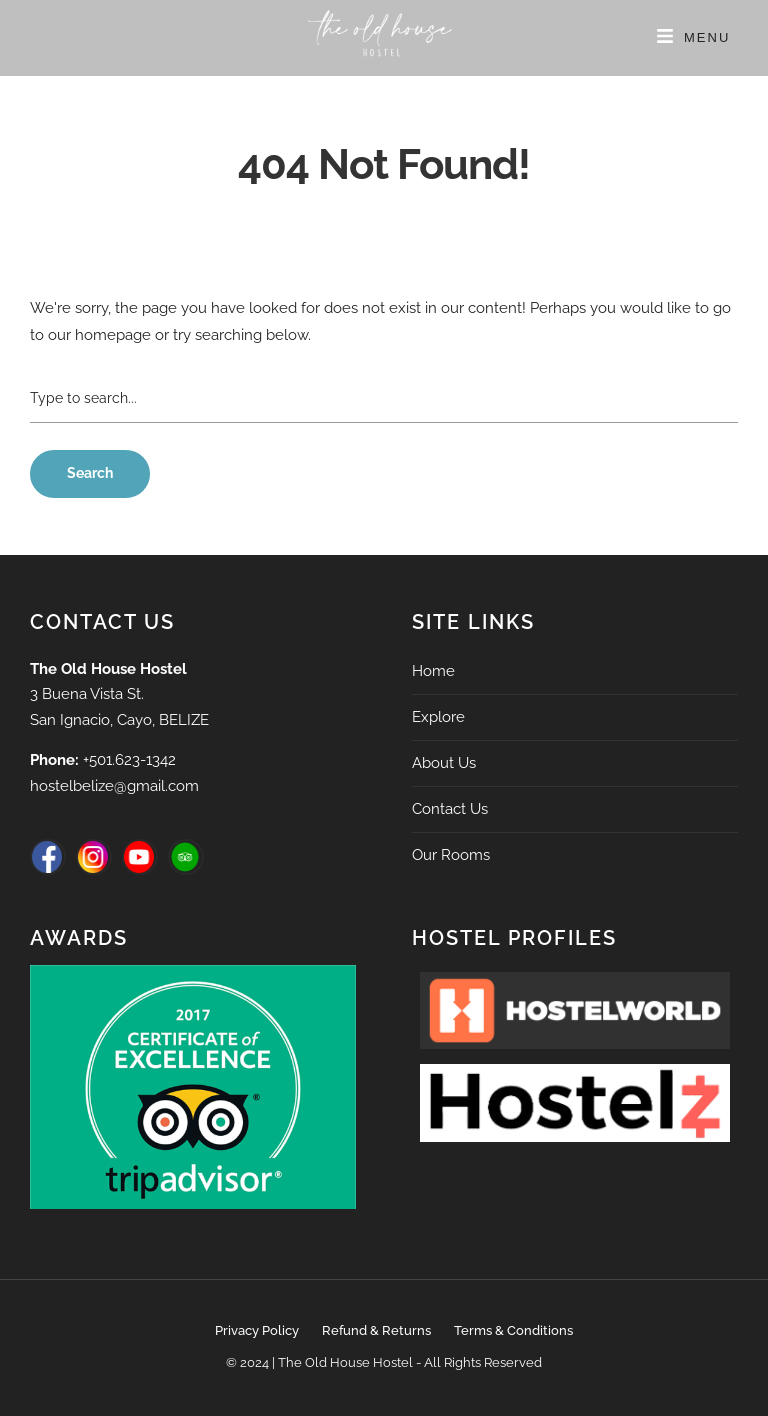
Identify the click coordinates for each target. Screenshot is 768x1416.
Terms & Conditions (513, 1330)
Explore (438, 717)
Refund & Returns (376, 1330)
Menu (707, 37)
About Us (444, 763)
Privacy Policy (257, 1330)
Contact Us (450, 809)
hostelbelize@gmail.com (114, 786)
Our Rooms (451, 855)
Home (433, 671)
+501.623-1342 (129, 760)
